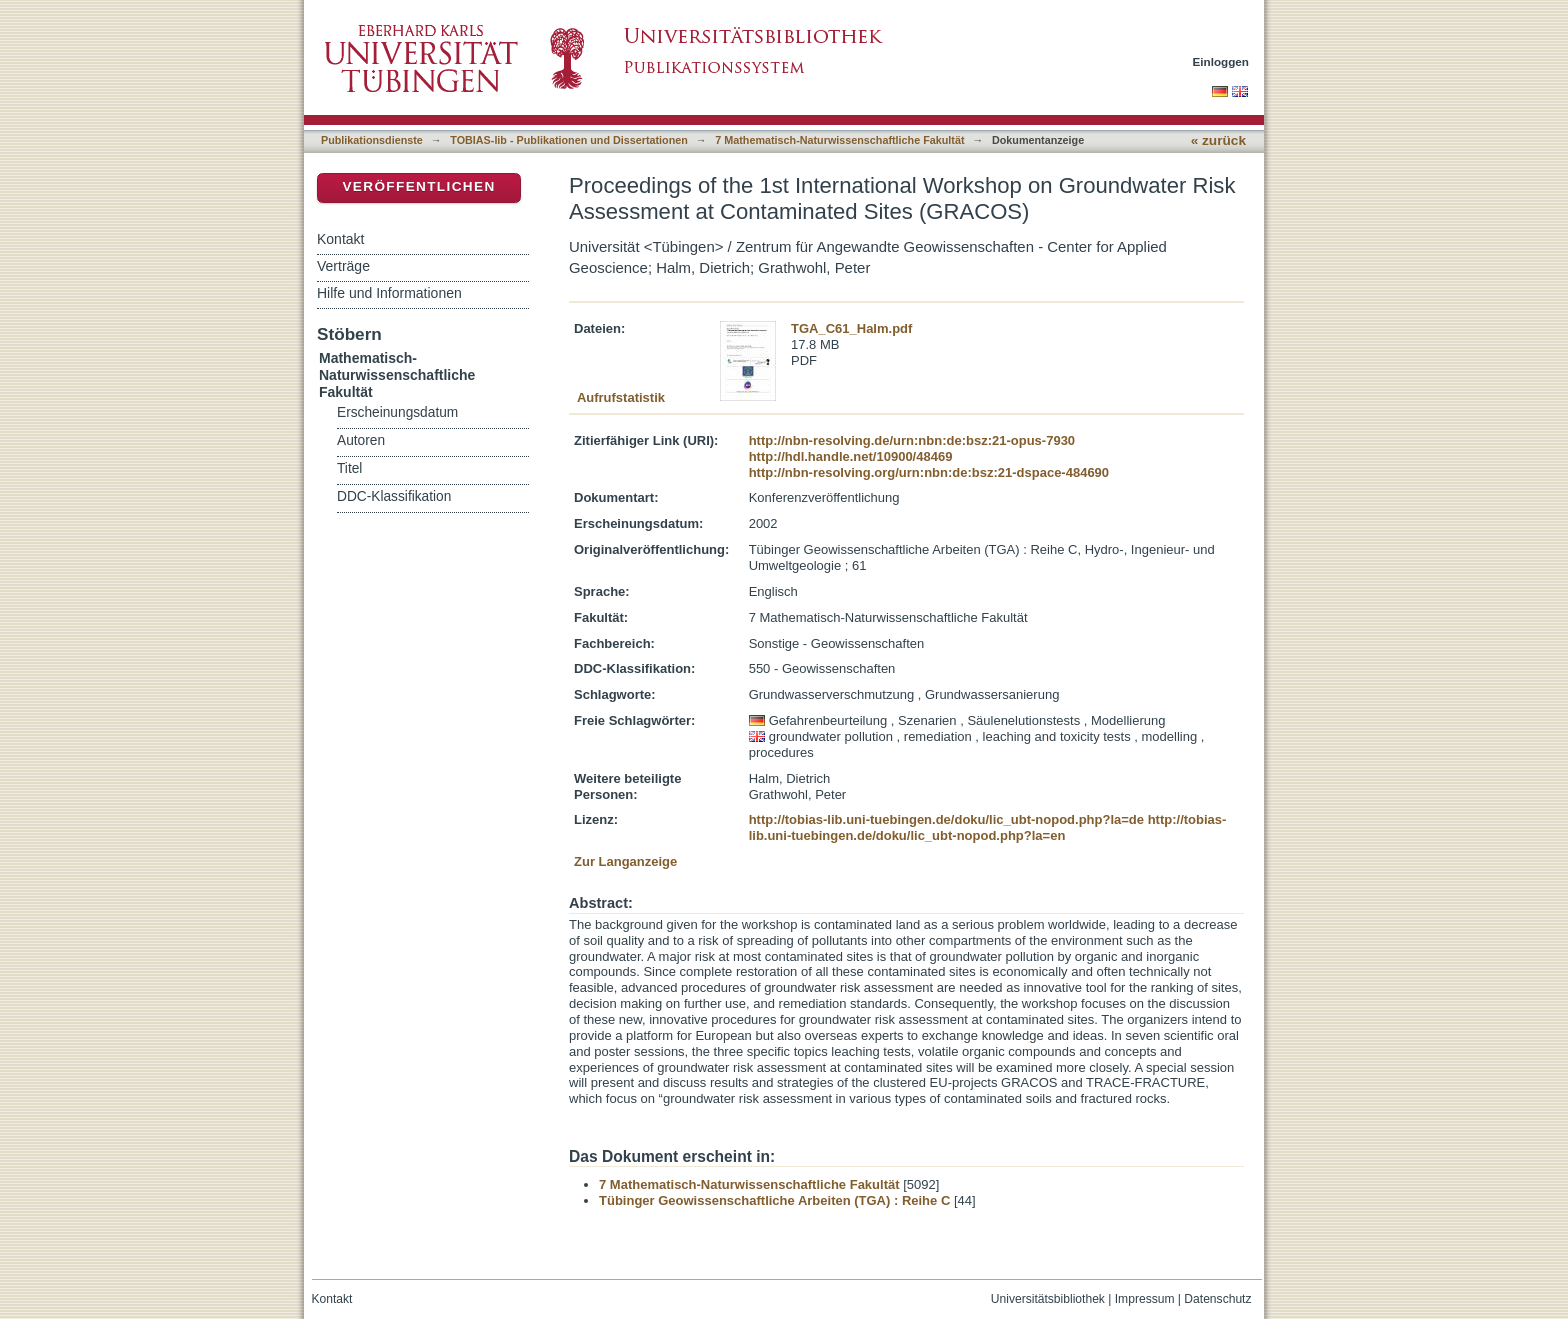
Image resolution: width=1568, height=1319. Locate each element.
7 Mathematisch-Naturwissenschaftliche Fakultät (839, 140)
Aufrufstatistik (621, 397)
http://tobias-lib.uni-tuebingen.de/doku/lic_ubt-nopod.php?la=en (988, 827)
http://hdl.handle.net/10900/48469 (851, 456)
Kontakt (340, 239)
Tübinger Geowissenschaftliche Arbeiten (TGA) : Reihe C (774, 1200)
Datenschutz (1217, 1299)
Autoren (361, 440)
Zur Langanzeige (625, 861)
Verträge (343, 266)
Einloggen (1221, 61)
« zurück (1218, 140)
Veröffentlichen (418, 186)
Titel (349, 468)
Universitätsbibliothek (1048, 1299)
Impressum (1145, 1299)
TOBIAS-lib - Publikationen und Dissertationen (569, 140)
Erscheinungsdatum (397, 412)
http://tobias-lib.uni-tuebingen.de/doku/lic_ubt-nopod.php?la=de (946, 819)
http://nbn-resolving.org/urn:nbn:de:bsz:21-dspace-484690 (929, 472)
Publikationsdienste (372, 140)
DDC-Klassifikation (394, 496)
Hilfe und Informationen (389, 293)
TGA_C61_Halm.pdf (851, 328)
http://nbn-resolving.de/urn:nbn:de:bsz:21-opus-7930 (912, 440)
